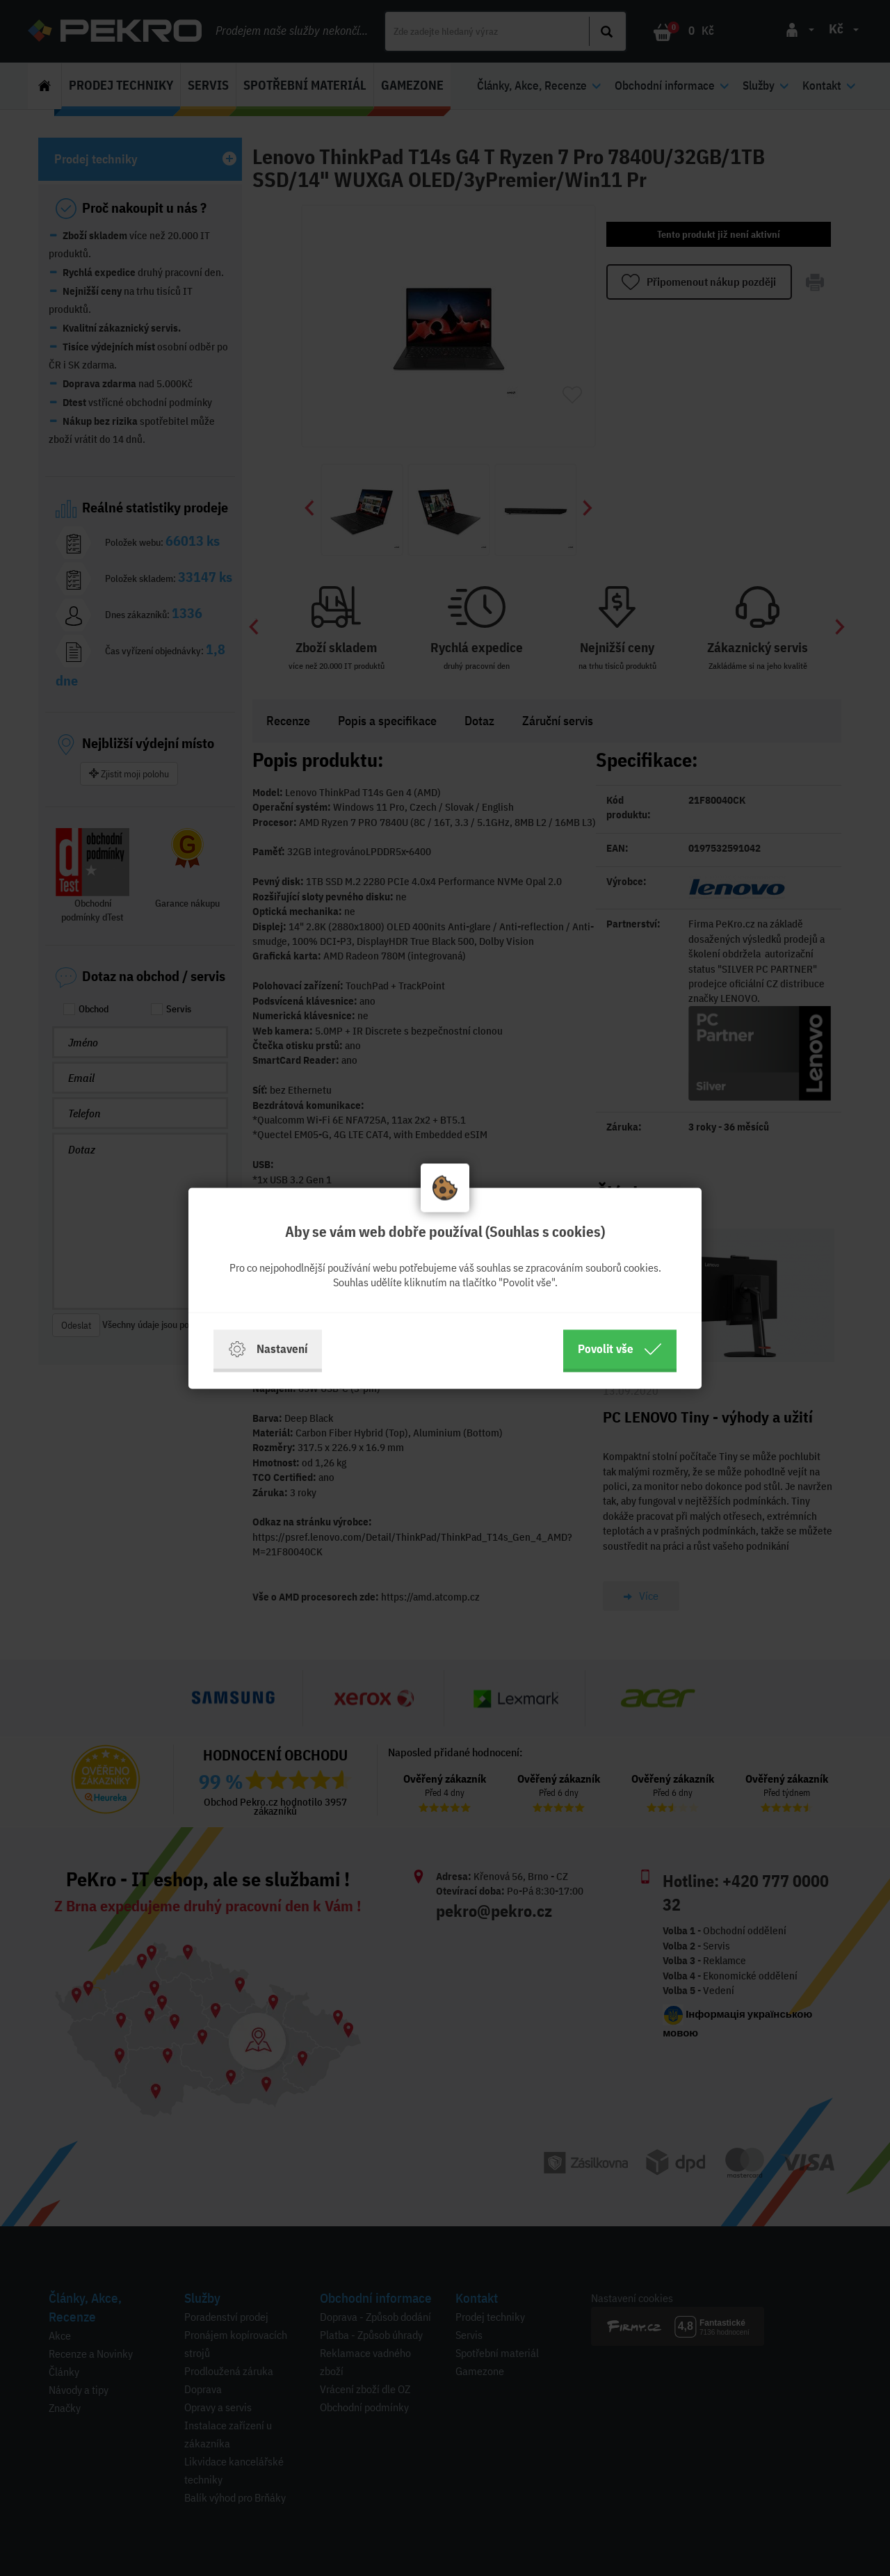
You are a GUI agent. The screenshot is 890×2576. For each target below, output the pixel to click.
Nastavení (267, 1349)
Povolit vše (620, 1349)
